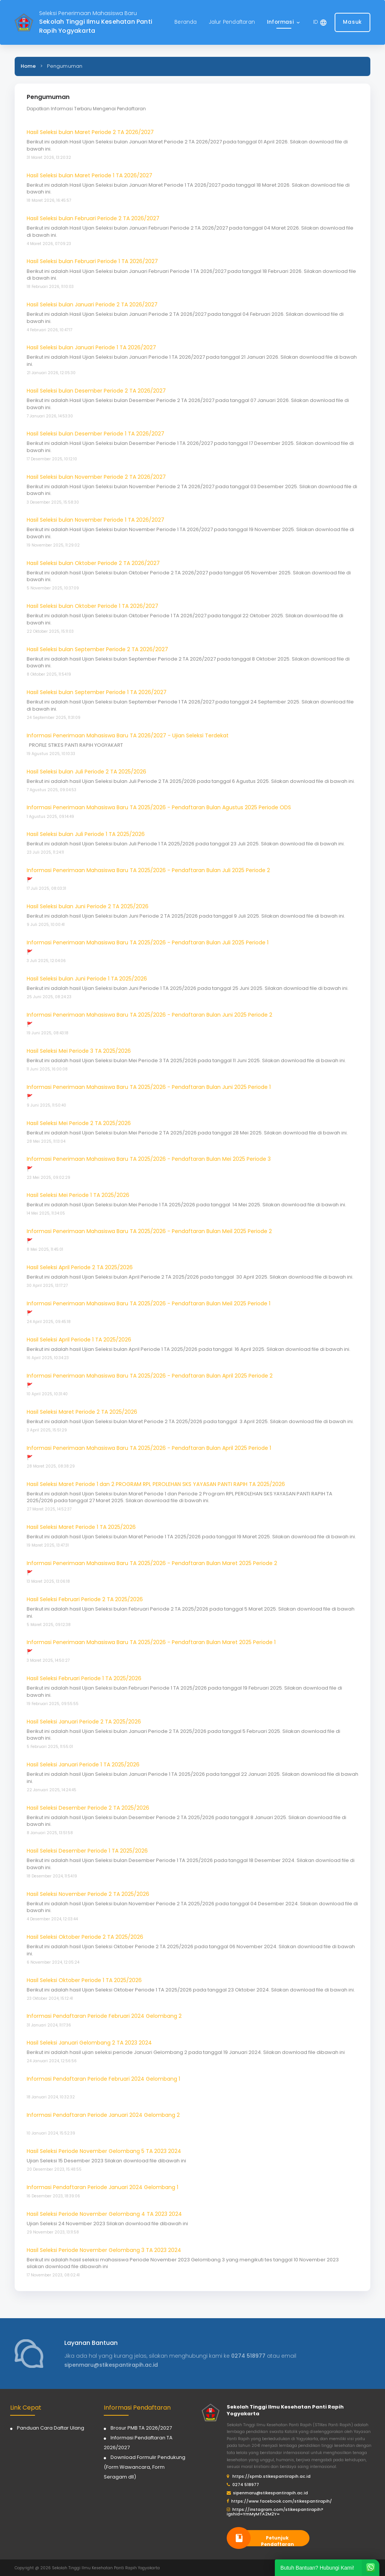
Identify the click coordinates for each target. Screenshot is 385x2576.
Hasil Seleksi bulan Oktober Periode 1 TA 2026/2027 (92, 606)
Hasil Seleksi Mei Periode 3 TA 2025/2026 (79, 1051)
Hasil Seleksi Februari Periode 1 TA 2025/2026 (84, 1678)
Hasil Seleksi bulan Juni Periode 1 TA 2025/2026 (87, 978)
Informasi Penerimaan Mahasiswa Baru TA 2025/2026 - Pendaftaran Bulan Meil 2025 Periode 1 (148, 1303)
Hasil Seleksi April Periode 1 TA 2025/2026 (79, 1339)
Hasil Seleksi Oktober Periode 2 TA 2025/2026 (85, 1937)
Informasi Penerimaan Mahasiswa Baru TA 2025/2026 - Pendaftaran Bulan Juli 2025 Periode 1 (147, 942)
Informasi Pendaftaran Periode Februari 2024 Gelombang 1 (103, 2079)
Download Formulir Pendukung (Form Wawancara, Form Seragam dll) (144, 2467)
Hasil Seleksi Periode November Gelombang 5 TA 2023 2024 (104, 2151)
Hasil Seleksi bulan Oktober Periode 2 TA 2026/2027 (93, 563)
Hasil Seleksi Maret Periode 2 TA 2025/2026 (82, 1412)
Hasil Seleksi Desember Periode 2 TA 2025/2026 (88, 1808)
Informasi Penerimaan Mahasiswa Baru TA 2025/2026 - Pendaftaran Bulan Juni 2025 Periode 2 (149, 1015)
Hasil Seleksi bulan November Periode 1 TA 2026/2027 (95, 520)
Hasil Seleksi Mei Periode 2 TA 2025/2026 (79, 1123)
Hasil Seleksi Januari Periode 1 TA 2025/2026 (83, 1764)
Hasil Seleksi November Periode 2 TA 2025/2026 (88, 1894)
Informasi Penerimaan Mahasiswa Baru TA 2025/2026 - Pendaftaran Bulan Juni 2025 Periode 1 (149, 1087)
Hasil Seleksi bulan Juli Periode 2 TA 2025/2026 (86, 771)
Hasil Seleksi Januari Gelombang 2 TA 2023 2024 (89, 2042)
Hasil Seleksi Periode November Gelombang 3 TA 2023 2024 (104, 2250)
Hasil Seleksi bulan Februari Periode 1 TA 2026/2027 (92, 261)
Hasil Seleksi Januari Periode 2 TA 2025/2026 (84, 1721)
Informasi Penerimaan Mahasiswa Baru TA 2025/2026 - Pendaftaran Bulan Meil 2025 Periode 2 (149, 1231)
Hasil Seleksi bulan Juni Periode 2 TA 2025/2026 (88, 906)
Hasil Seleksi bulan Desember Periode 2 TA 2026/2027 (96, 390)
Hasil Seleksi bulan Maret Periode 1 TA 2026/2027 (89, 175)
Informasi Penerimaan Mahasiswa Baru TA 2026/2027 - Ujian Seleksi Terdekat (128, 735)
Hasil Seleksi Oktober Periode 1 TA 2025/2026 (84, 1980)
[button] (284, 22)
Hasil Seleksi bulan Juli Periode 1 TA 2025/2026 (86, 834)
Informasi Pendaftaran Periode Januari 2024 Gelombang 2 (103, 2115)
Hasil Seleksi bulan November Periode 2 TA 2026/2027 (96, 477)
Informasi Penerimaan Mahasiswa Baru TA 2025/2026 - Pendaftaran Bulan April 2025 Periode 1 (149, 1448)
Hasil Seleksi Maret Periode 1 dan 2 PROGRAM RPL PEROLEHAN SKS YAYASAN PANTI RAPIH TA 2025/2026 (156, 1484)
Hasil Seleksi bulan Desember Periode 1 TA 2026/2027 (95, 433)
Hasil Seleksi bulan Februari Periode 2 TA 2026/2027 (93, 218)
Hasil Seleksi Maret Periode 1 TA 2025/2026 (81, 1527)
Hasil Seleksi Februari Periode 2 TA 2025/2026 (85, 1599)
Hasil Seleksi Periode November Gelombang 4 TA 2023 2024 (104, 2214)
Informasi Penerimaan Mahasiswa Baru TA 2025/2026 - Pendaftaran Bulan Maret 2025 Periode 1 (151, 1642)
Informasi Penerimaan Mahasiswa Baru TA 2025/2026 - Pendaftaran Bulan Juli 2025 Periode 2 (148, 870)
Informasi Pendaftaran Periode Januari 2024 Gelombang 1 (102, 2187)
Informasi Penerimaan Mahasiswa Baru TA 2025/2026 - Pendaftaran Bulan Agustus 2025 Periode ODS (159, 807)
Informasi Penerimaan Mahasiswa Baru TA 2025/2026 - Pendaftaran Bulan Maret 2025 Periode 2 (152, 1563)
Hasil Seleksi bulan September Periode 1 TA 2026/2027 (97, 692)
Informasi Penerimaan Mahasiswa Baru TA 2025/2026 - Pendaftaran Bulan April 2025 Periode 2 (150, 1375)
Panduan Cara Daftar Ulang (50, 2427)
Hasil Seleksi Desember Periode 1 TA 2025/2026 (87, 1850)
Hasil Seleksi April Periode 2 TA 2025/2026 (80, 1267)
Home (28, 66)
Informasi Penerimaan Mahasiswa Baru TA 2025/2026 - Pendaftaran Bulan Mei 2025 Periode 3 (149, 1159)
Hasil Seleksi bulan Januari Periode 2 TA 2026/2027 (92, 304)
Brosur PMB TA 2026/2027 (141, 2427)
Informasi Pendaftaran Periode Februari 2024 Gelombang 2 (104, 2016)
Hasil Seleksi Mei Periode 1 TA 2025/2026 (78, 1195)
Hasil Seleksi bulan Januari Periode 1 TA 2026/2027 (91, 347)
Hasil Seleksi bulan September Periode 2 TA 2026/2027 (97, 649)
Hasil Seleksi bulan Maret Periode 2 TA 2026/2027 (90, 132)
